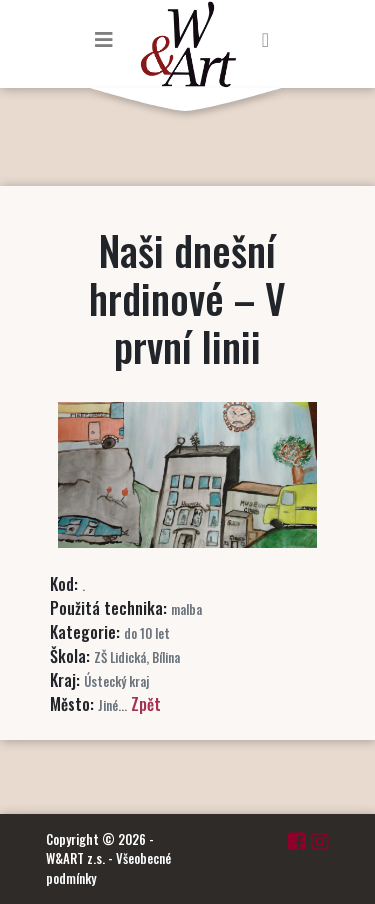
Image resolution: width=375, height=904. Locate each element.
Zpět (146, 704)
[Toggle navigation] (104, 39)
